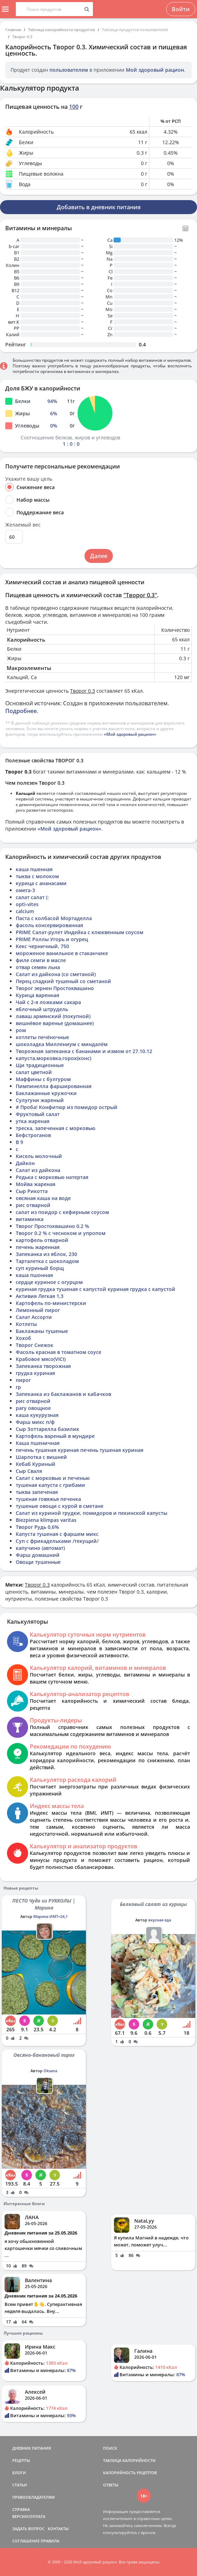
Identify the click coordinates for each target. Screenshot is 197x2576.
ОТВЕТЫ (110, 2484)
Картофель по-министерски (51, 1303)
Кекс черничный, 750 (42, 946)
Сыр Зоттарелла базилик (47, 1429)
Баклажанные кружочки (46, 1093)
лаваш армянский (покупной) (53, 1016)
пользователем (68, 69)
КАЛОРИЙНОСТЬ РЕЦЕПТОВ (130, 2472)
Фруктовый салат (38, 1114)
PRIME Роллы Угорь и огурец (52, 939)
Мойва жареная (35, 1184)
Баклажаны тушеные (42, 1331)
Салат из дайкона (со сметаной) (56, 974)
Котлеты (26, 1324)
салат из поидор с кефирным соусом (62, 1212)
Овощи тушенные (38, 1562)
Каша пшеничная (38, 1443)
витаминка (29, 1219)
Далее (98, 556)
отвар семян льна (38, 967)
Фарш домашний (38, 1555)
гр (18, 1387)
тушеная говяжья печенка (48, 1499)
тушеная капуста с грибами (50, 1485)
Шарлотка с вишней (41, 1457)
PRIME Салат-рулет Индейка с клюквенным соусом (79, 932)
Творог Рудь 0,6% (37, 1527)
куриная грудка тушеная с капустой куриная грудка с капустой (95, 1289)
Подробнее (21, 711)
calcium (25, 911)
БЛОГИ (19, 2472)
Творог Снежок (34, 1345)
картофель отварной (42, 1240)
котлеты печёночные (42, 1037)
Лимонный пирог (38, 1310)
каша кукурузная (37, 1415)
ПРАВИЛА (50, 2540)
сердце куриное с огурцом (49, 1282)
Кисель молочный (39, 1156)
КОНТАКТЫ (58, 2528)
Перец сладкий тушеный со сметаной (63, 981)
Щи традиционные (40, 1065)
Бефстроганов (33, 1135)
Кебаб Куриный (35, 1464)
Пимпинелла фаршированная (53, 1086)
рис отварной (33, 1205)
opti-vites (27, 904)
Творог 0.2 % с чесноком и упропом (61, 1233)
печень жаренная (38, 1247)
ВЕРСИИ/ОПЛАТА (28, 2516)
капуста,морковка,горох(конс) (53, 1058)
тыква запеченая (37, 1492)
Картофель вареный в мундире (55, 1436)
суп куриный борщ (40, 1268)
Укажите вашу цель (28, 479)
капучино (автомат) (40, 1548)
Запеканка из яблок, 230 (46, 1254)
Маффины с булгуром (43, 1079)
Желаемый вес (23, 525)
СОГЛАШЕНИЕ (26, 2540)
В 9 (19, 1142)
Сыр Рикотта (32, 1191)
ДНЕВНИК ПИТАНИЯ (31, 2448)
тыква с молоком (37, 876)
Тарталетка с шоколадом (47, 1261)
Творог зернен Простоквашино (55, 988)
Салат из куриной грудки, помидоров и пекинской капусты (91, 1513)
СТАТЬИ (19, 2484)
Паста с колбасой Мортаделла (54, 918)
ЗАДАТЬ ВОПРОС (28, 2528)
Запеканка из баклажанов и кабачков (63, 1394)
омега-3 (25, 890)
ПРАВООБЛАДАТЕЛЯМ (33, 2497)
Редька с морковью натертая (52, 1177)
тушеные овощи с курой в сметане (59, 1506)
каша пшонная (34, 1275)
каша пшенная (34, 869)
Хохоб (23, 1338)
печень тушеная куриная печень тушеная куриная (79, 1450)
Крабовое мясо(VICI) (41, 1359)
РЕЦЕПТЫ (21, 2460)
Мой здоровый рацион (155, 69)
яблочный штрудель (42, 1009)
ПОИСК (110, 2448)
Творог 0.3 (22, 36)
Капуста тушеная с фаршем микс (57, 1534)
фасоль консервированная (49, 925)
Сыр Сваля (29, 1471)
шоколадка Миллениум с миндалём (62, 1044)
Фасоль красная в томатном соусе (58, 1352)
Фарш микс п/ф (35, 1422)
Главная (13, 29)
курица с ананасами (41, 883)
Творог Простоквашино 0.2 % (52, 1226)
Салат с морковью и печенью (53, 1478)
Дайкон (25, 1163)
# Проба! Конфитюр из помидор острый (66, 1107)
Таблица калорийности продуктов (61, 29)
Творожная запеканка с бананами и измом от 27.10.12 (84, 1051)
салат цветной (34, 1072)
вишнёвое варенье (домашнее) (55, 1023)
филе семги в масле (41, 960)
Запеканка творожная (43, 1366)
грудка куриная (35, 1373)
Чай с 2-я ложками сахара (48, 1002)
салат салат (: (32, 897)
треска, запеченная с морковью (55, 1128)
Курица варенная (37, 995)
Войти (181, 9)
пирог (23, 1380)
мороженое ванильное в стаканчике (62, 953)
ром (21, 1030)
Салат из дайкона (38, 1170)
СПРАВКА (21, 2509)
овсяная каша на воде (43, 1198)
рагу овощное (33, 1408)
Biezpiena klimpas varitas (46, 1520)
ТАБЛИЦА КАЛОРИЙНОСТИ (129, 2460)
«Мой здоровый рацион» (130, 734)
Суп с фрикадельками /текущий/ (57, 1541)
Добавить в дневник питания (99, 207)
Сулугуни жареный (40, 1100)
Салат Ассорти (34, 1317)
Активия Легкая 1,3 (39, 1296)
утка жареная (32, 1121)
